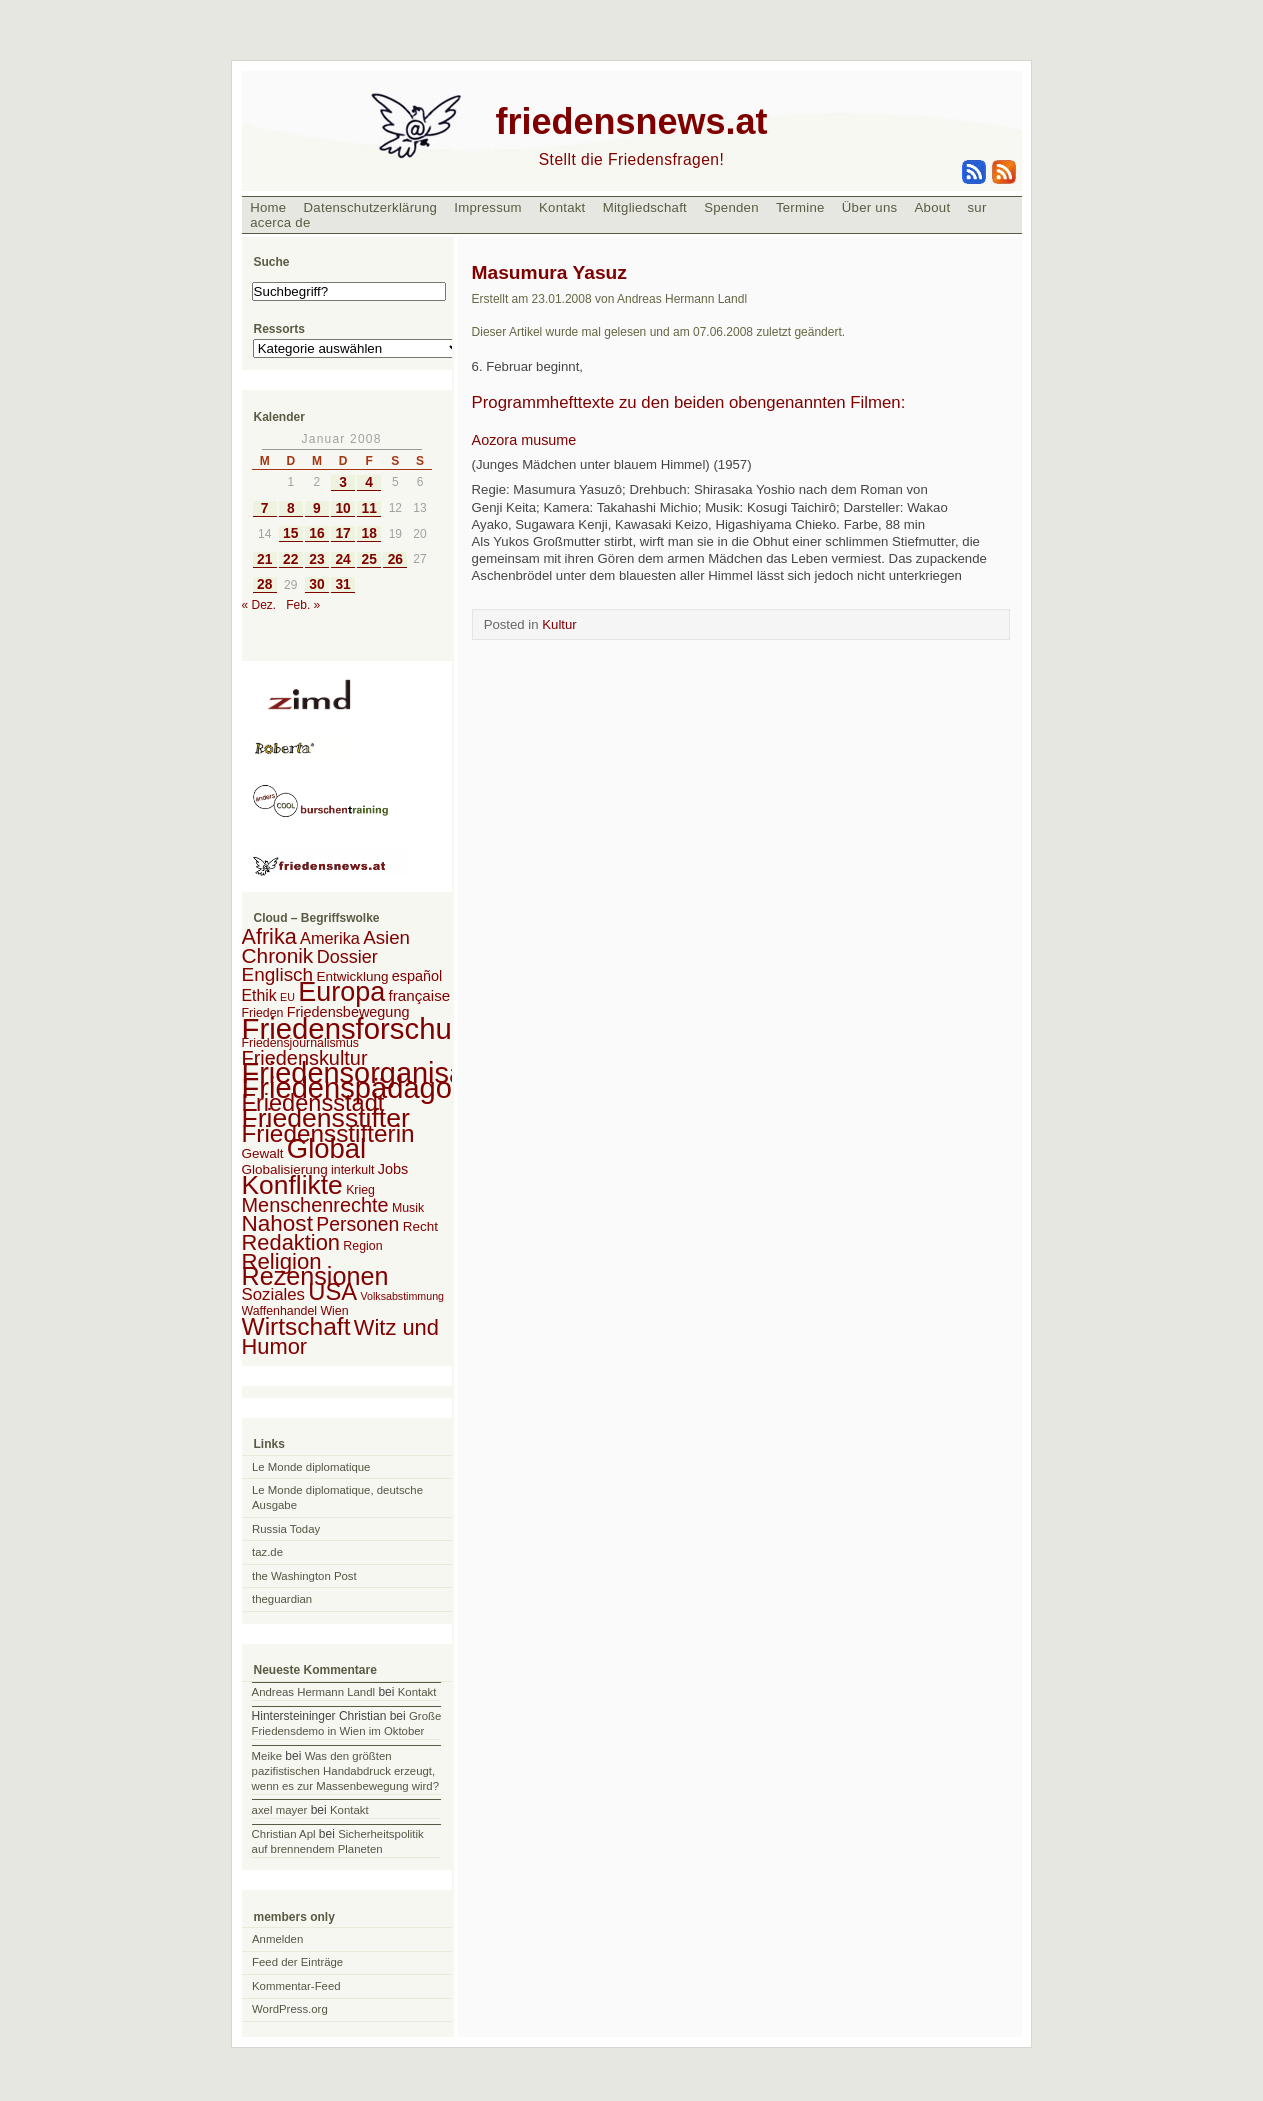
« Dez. (259, 605)
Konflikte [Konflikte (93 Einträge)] (292, 1185)
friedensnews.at (631, 121)
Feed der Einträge (297, 1962)
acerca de (280, 222)
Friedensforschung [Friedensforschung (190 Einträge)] (363, 1028)
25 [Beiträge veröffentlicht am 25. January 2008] (369, 559)
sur (976, 207)
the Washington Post (304, 1576)
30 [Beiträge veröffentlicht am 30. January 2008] (316, 584)
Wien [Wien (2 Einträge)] (334, 1311)
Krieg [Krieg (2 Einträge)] (360, 1190)
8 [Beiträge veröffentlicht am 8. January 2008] (291, 508)
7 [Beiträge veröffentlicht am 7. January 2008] (265, 508)
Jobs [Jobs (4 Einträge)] (393, 1169)
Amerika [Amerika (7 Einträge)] (330, 938)
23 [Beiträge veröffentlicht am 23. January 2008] (316, 559)
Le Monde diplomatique (311, 1467)
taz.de (267, 1552)
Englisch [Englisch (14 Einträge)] (278, 974)
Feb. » (303, 605)
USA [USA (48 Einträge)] (332, 1291)
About (933, 207)
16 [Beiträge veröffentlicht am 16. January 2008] (316, 533)
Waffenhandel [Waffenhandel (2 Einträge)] (280, 1311)
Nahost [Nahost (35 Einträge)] (277, 1223)
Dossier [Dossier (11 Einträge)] (347, 957)
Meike (267, 1756)
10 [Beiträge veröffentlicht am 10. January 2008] (342, 508)
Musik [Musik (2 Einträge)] (408, 1208)
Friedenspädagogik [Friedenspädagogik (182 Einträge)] (366, 1088)
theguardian (282, 1599)
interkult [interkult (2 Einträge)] (352, 1170)
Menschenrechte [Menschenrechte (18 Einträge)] (315, 1205)
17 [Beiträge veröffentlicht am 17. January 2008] (342, 533)
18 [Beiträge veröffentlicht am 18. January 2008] (369, 533)
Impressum (488, 207)
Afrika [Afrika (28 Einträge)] (269, 936)
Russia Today (286, 1529)
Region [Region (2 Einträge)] (362, 1246)
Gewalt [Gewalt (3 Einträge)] (263, 1153)
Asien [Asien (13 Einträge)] (386, 937)
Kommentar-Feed (296, 1986)
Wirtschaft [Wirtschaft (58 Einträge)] (296, 1326)
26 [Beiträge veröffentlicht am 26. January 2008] (395, 559)
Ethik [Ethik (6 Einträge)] (259, 995)
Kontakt (562, 207)
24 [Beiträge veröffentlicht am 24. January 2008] (342, 559)
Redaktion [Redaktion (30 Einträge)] (291, 1242)
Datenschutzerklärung (371, 207)
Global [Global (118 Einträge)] (326, 1148)
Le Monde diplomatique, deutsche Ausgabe (337, 1497)
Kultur (559, 624)
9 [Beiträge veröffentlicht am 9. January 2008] (317, 508)
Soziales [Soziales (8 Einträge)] (273, 1294)
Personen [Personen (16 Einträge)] (357, 1224)
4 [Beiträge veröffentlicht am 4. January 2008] (369, 482)
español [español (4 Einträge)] (417, 976)
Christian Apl (284, 1834)
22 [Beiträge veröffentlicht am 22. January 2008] (290, 559)
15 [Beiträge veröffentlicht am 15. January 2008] (290, 533)
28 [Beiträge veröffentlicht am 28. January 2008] (264, 584)
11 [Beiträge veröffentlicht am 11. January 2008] (369, 508)
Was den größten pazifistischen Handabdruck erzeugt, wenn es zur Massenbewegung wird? (345, 1771)
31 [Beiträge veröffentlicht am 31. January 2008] (342, 584)
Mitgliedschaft (645, 207)
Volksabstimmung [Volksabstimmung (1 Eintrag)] (403, 1296)
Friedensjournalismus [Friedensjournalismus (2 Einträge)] (300, 1043)
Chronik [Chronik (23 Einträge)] (278, 955)
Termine (800, 207)
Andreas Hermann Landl (313, 1692)
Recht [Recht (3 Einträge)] (420, 1226)
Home (268, 207)
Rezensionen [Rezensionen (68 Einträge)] (315, 1276)
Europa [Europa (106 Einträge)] (341, 992)
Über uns (870, 207)
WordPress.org (290, 2009)
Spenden (731, 207)
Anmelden (277, 1939)
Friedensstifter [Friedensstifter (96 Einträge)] (326, 1118)
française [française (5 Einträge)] (420, 995)
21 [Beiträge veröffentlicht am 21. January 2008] (264, 559)
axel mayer (280, 1810)
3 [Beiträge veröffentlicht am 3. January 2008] (343, 482)
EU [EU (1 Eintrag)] (287, 997)
